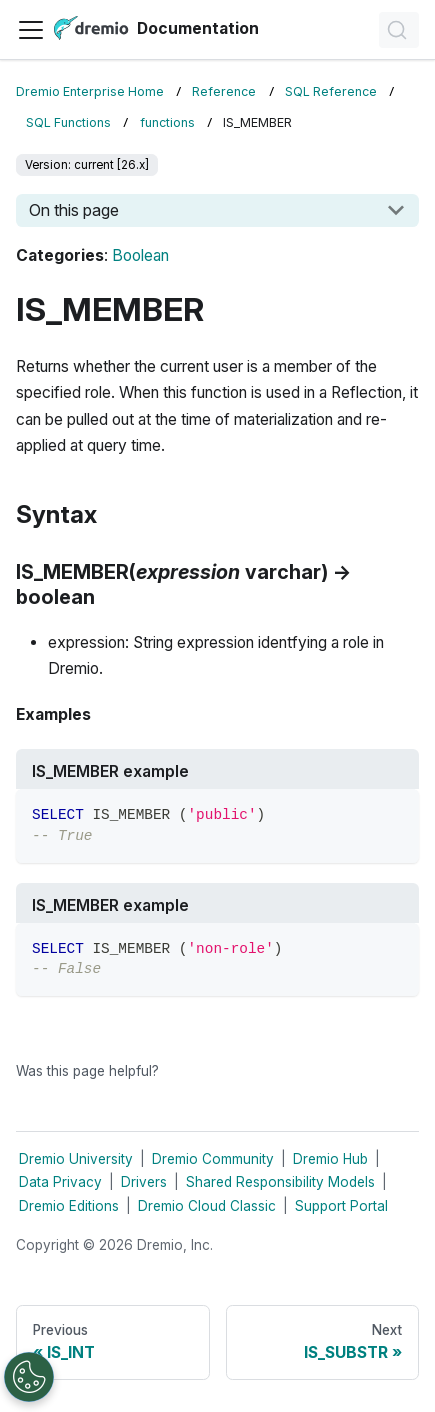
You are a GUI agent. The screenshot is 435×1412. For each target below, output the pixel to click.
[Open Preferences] (29, 1377)
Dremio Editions (69, 1206)
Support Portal (341, 1206)
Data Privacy (60, 1182)
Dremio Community (213, 1159)
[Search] (399, 30)
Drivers (144, 1182)
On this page (74, 210)
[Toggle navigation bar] (31, 30)
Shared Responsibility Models (280, 1182)
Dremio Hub (330, 1159)
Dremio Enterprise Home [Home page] (90, 91)
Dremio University (76, 1159)
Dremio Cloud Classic (207, 1206)
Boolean (140, 255)
